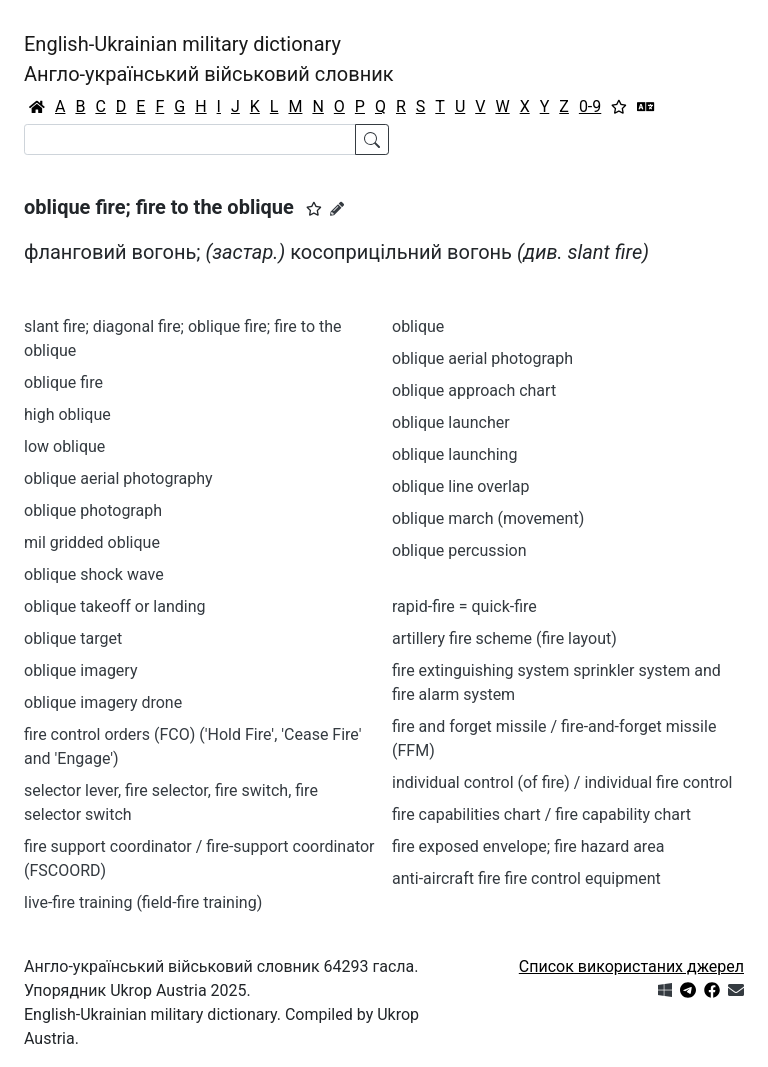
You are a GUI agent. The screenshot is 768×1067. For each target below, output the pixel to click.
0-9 (590, 106)
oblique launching (454, 454)
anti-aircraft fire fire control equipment (526, 878)
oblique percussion (459, 550)
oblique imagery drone (103, 702)
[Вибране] (619, 107)
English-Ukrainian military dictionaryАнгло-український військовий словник (209, 59)
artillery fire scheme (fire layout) (504, 638)
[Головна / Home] (37, 107)
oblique (418, 326)
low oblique (64, 446)
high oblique (67, 414)
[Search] (190, 139)
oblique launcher (451, 422)
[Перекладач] (646, 107)
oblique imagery (80, 670)
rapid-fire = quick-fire (464, 606)
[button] (314, 209)
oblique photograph (93, 510)
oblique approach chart (474, 390)
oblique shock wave (94, 574)
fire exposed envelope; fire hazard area (528, 846)
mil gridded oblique (92, 542)
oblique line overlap (460, 486)
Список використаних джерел (631, 966)
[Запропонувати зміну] (337, 209)
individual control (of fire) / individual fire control (562, 782)
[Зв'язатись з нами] (736, 990)
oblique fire (63, 382)
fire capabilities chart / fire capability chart (541, 814)
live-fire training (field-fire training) (143, 902)
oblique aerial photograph (482, 358)
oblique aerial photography (118, 478)
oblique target (73, 638)
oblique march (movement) (488, 518)
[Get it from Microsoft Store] (665, 990)
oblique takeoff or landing (115, 606)
